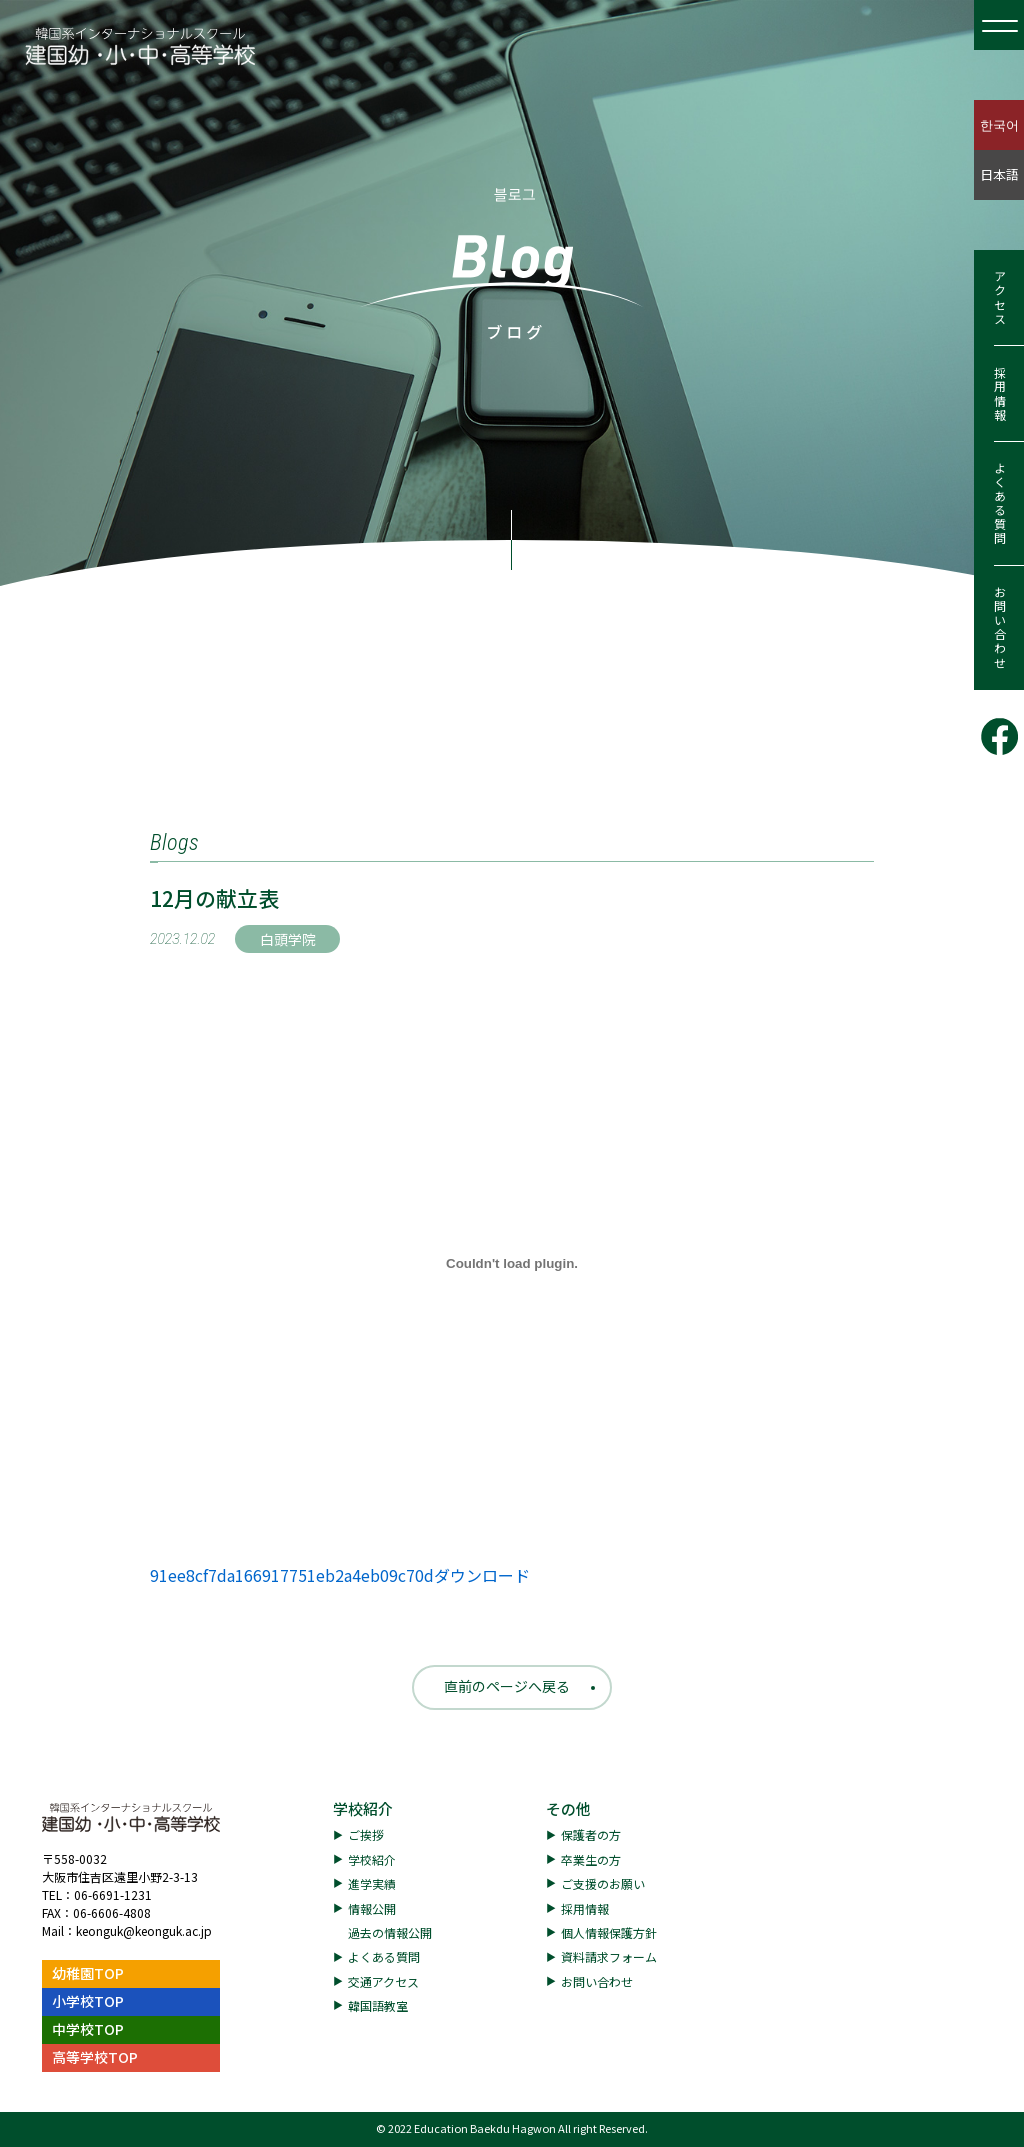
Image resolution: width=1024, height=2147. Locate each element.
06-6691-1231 (113, 1894)
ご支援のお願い (603, 1883)
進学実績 (372, 1883)
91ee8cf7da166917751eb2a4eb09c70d (292, 1575)
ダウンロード (482, 1575)
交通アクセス (383, 1981)
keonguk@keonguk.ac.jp (144, 1930)
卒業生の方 (591, 1859)
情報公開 (372, 1908)
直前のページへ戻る (507, 1686)
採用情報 (999, 394)
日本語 (999, 174)
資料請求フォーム (609, 1956)
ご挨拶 (366, 1834)
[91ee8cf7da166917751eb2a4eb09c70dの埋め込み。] (512, 1263)
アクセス (999, 298)
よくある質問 (999, 504)
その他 (568, 1808)
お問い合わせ (999, 628)
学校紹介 (363, 1808)
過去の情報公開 (390, 1932)
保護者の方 (591, 1834)
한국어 (999, 124)
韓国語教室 (378, 2005)
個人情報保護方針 (609, 1932)
